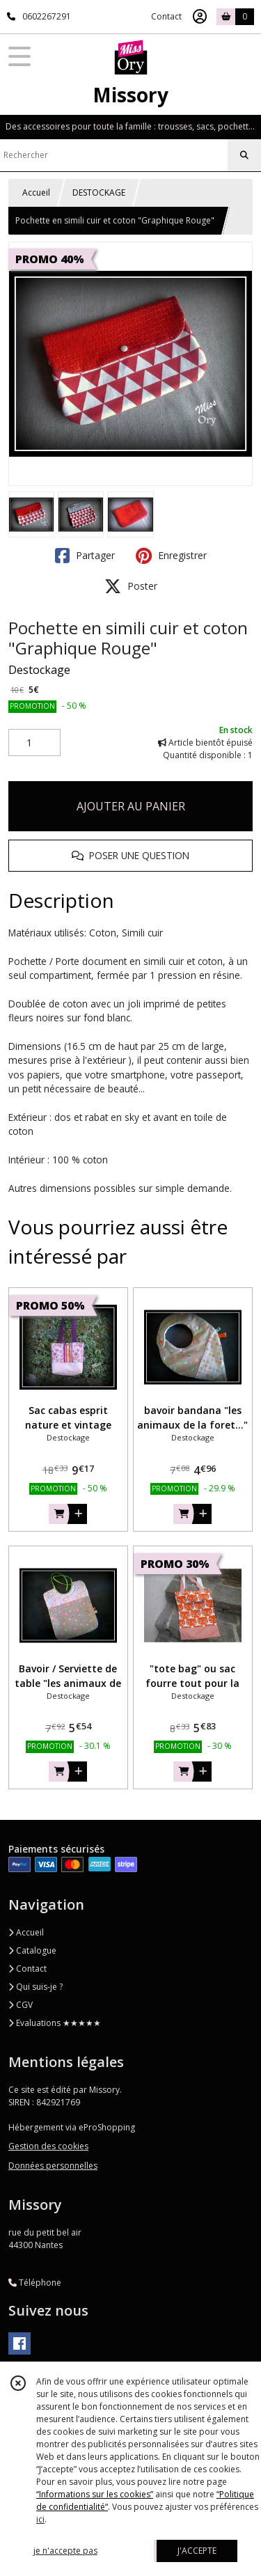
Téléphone (34, 2282)
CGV (20, 2005)
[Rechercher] (244, 155)
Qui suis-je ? (35, 1987)
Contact (166, 16)
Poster (130, 586)
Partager (85, 555)
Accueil (36, 192)
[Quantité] (34, 743)
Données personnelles (52, 2165)
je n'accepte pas (65, 2551)
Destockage (39, 669)
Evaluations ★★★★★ (54, 2023)
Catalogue (32, 1950)
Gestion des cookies (48, 2146)
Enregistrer (171, 555)
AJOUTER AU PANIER (131, 806)
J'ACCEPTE (196, 2551)
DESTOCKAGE (98, 192)
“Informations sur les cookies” (94, 2494)
